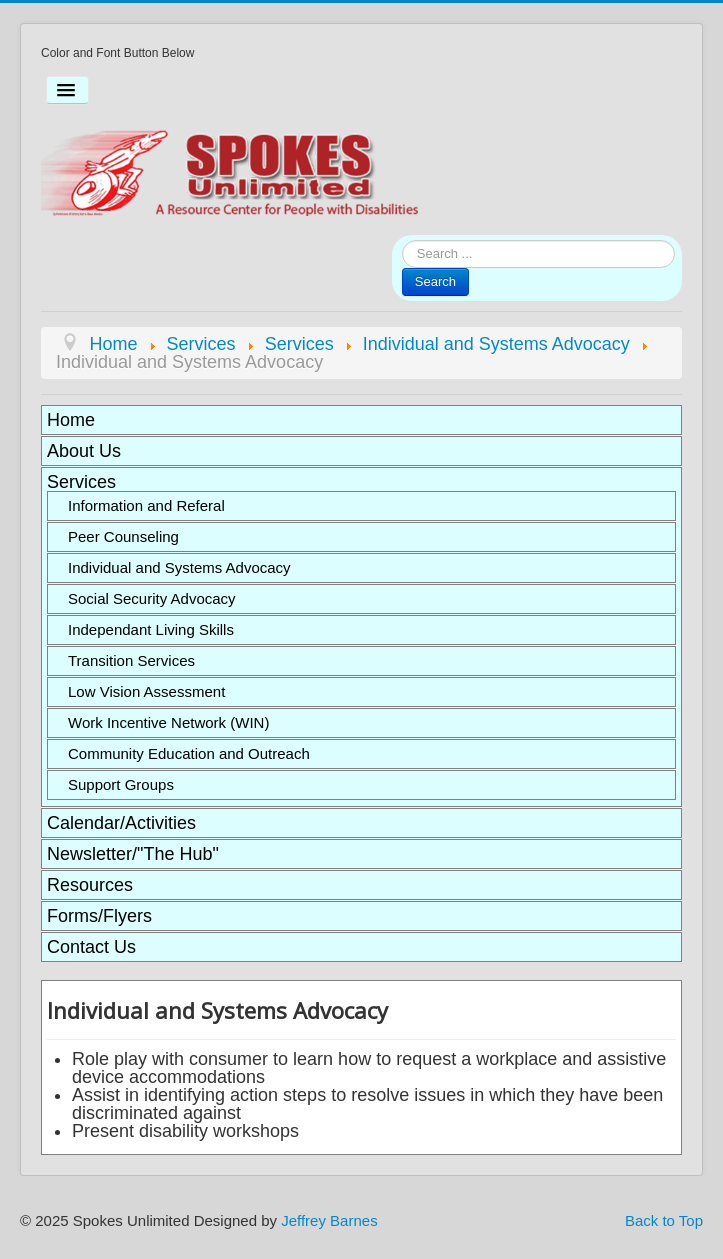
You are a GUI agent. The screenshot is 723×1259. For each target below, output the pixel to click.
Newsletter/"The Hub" (133, 854)
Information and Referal (146, 505)
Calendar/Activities (121, 823)
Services (81, 482)
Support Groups (121, 784)
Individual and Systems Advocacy (179, 567)
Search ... (402, 240)
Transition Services (131, 660)
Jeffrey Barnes (329, 1220)
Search (435, 281)
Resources (90, 885)
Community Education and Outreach (189, 753)
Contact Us (91, 947)
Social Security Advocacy (152, 598)
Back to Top (664, 1220)
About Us (84, 451)
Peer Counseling (123, 536)
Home (71, 420)
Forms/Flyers (99, 916)
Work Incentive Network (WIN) (168, 722)
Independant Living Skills (151, 629)
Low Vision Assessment (146, 691)
